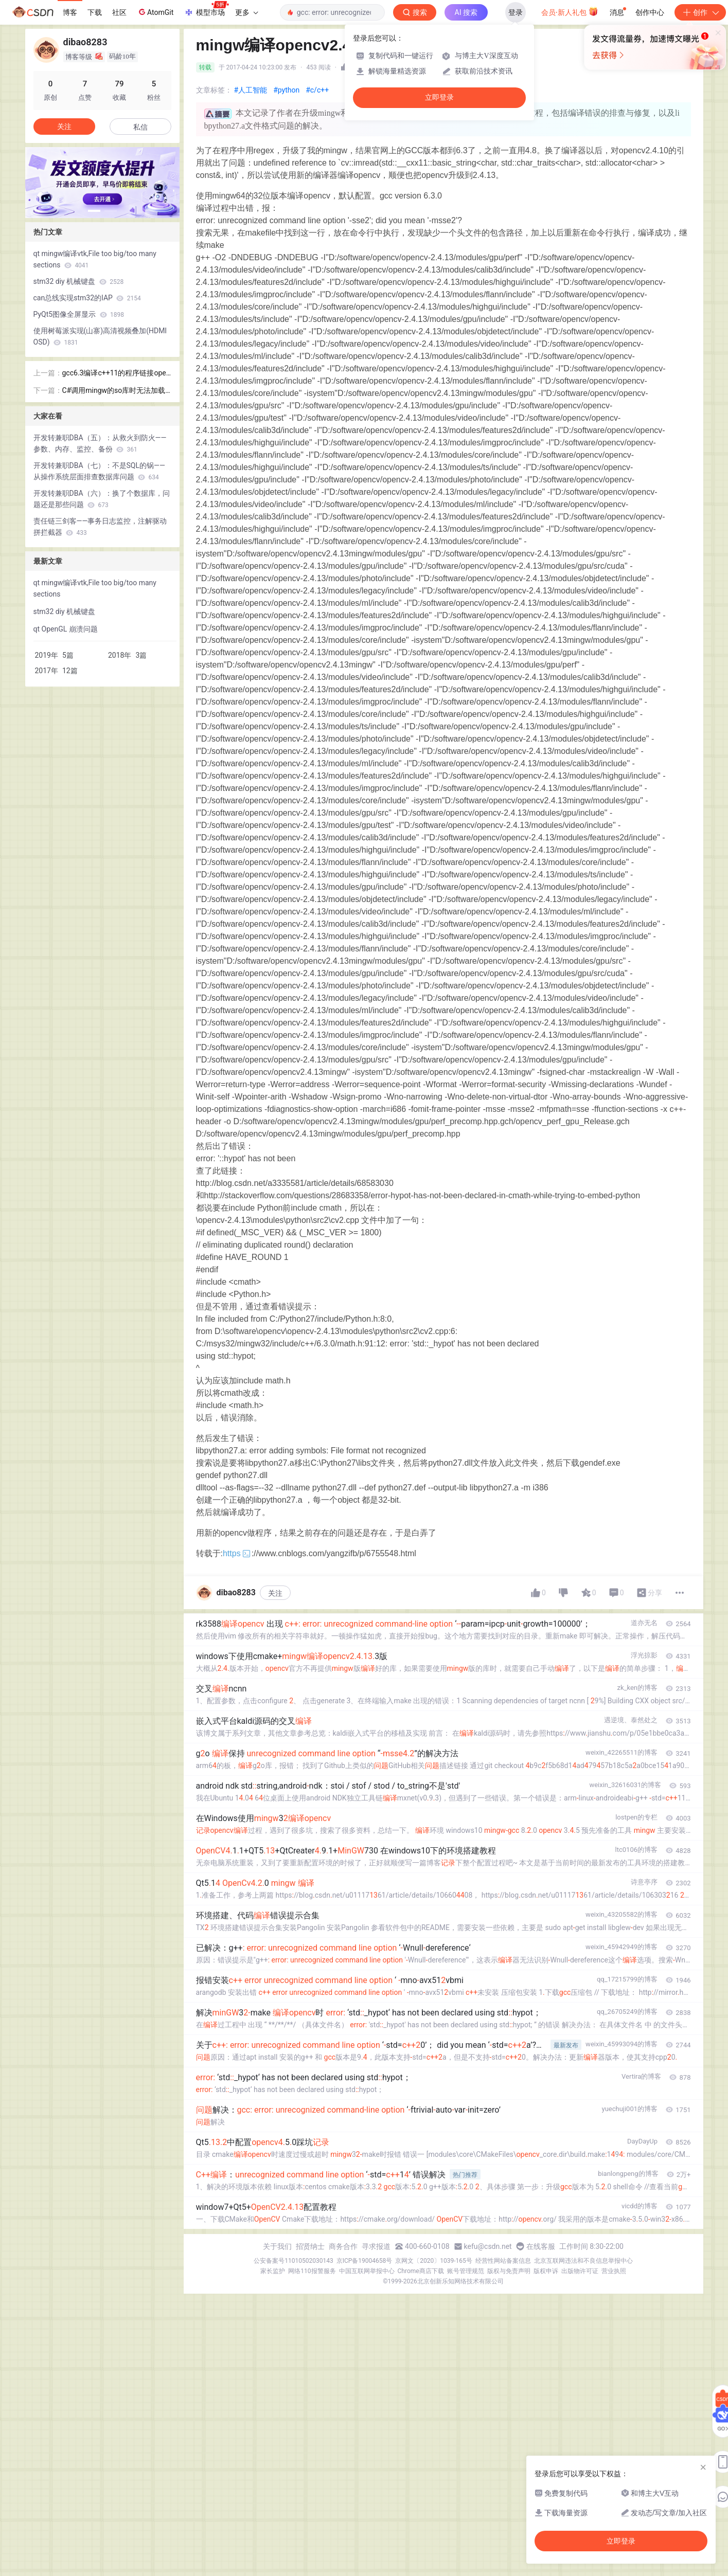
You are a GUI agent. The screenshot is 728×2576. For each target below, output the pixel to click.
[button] (94, 211)
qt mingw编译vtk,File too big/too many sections (94, 259)
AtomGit (155, 12)
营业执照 (613, 2271)
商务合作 (343, 2246)
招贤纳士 (310, 2246)
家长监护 (272, 2271)
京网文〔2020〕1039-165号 (433, 2260)
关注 (275, 1593)
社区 (119, 12)
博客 (70, 12)
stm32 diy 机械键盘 (78, 281)
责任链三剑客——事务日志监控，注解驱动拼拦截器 (100, 526)
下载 (94, 12)
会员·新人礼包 (569, 11)
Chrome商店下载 (421, 2271)
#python (286, 90)
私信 (140, 127)
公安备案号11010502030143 (293, 2260)
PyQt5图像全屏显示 (79, 314)
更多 (246, 12)
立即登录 (439, 97)
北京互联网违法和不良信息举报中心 (583, 2260)
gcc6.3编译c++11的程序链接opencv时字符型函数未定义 (116, 374)
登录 (515, 12)
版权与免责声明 (508, 2271)
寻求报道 (376, 2246)
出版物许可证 (579, 2271)
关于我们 (277, 2246)
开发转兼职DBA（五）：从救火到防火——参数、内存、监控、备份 (100, 443)
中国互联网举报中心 (367, 2271)
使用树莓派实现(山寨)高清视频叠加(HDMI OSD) (100, 336)
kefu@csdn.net (488, 2246)
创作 (700, 12)
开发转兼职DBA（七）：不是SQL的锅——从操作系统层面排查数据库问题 (99, 471)
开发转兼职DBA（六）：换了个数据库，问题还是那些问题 (101, 499)
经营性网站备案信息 (503, 2260)
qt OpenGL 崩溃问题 (65, 629)
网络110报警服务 (311, 2271)
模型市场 (206, 9)
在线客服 (540, 2246)
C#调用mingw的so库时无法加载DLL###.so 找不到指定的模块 (116, 391)
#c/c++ (317, 90)
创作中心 (649, 12)
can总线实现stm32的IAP (87, 298)
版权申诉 (546, 2271)
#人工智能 (251, 90)
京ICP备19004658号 (364, 2260)
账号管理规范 (465, 2271)
